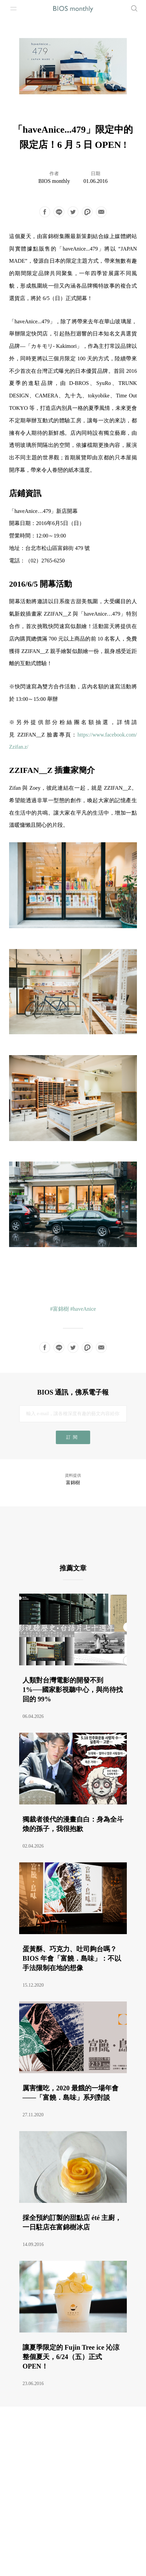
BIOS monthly (54, 181)
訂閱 (72, 1437)
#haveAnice (83, 1309)
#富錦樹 (59, 1309)
